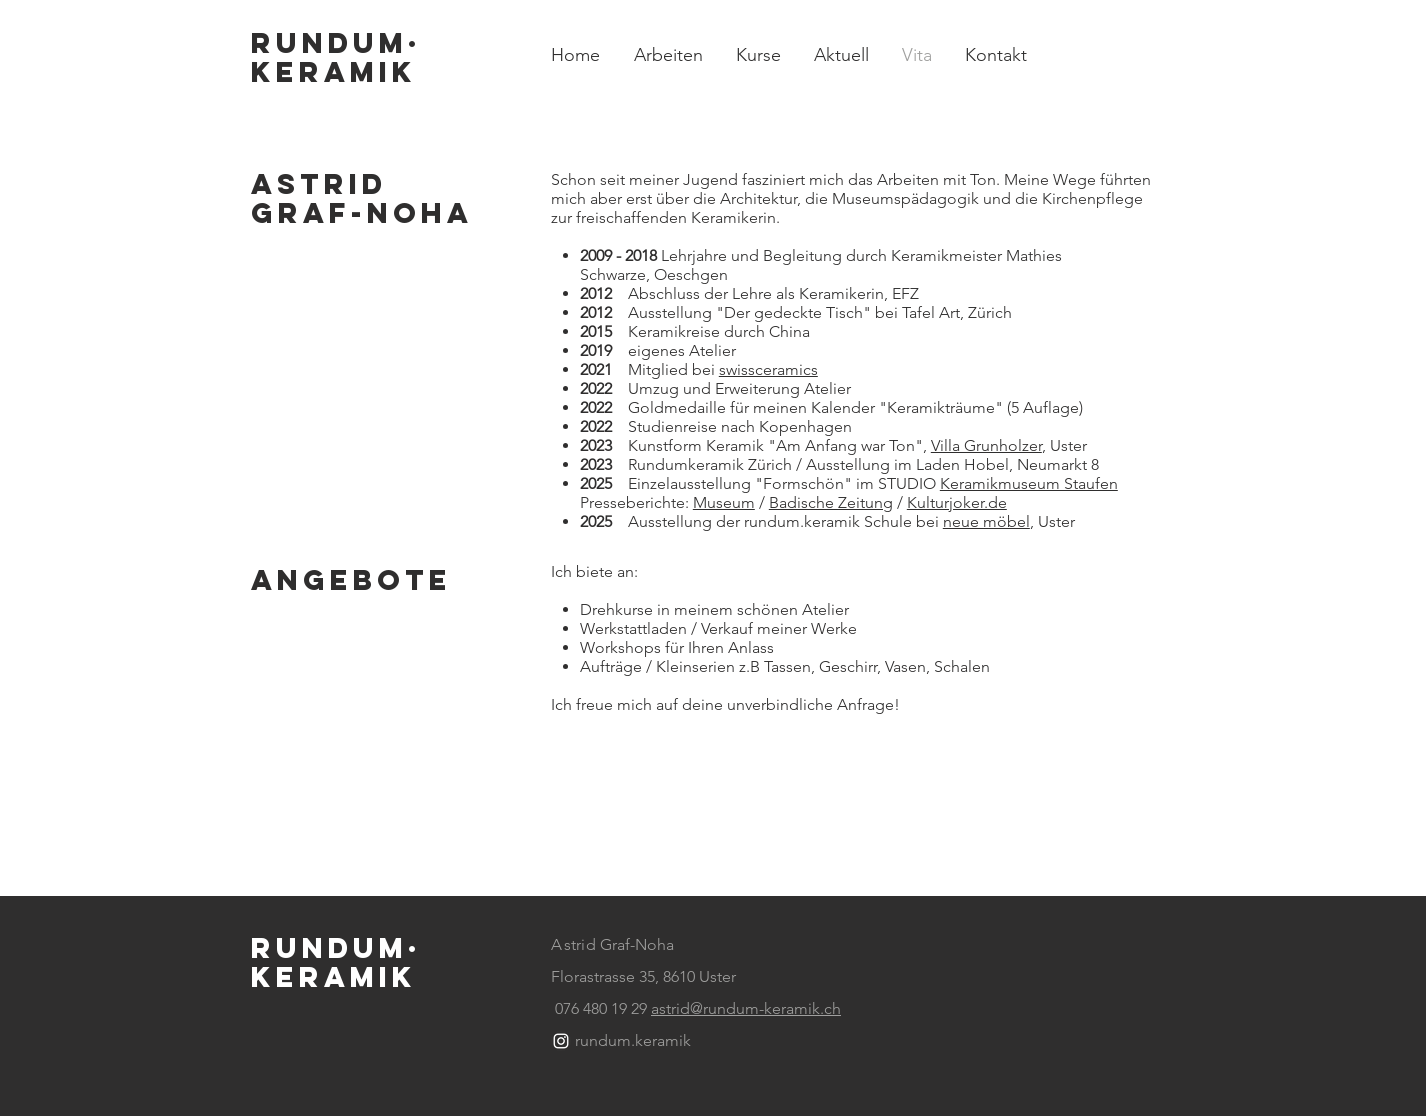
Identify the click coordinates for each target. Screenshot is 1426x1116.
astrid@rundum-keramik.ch (746, 1008)
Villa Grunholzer (986, 445)
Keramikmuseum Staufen (1029, 483)
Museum (724, 502)
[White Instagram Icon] (561, 1041)
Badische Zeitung (831, 502)
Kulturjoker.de (957, 502)
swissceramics (768, 369)
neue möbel (986, 521)
